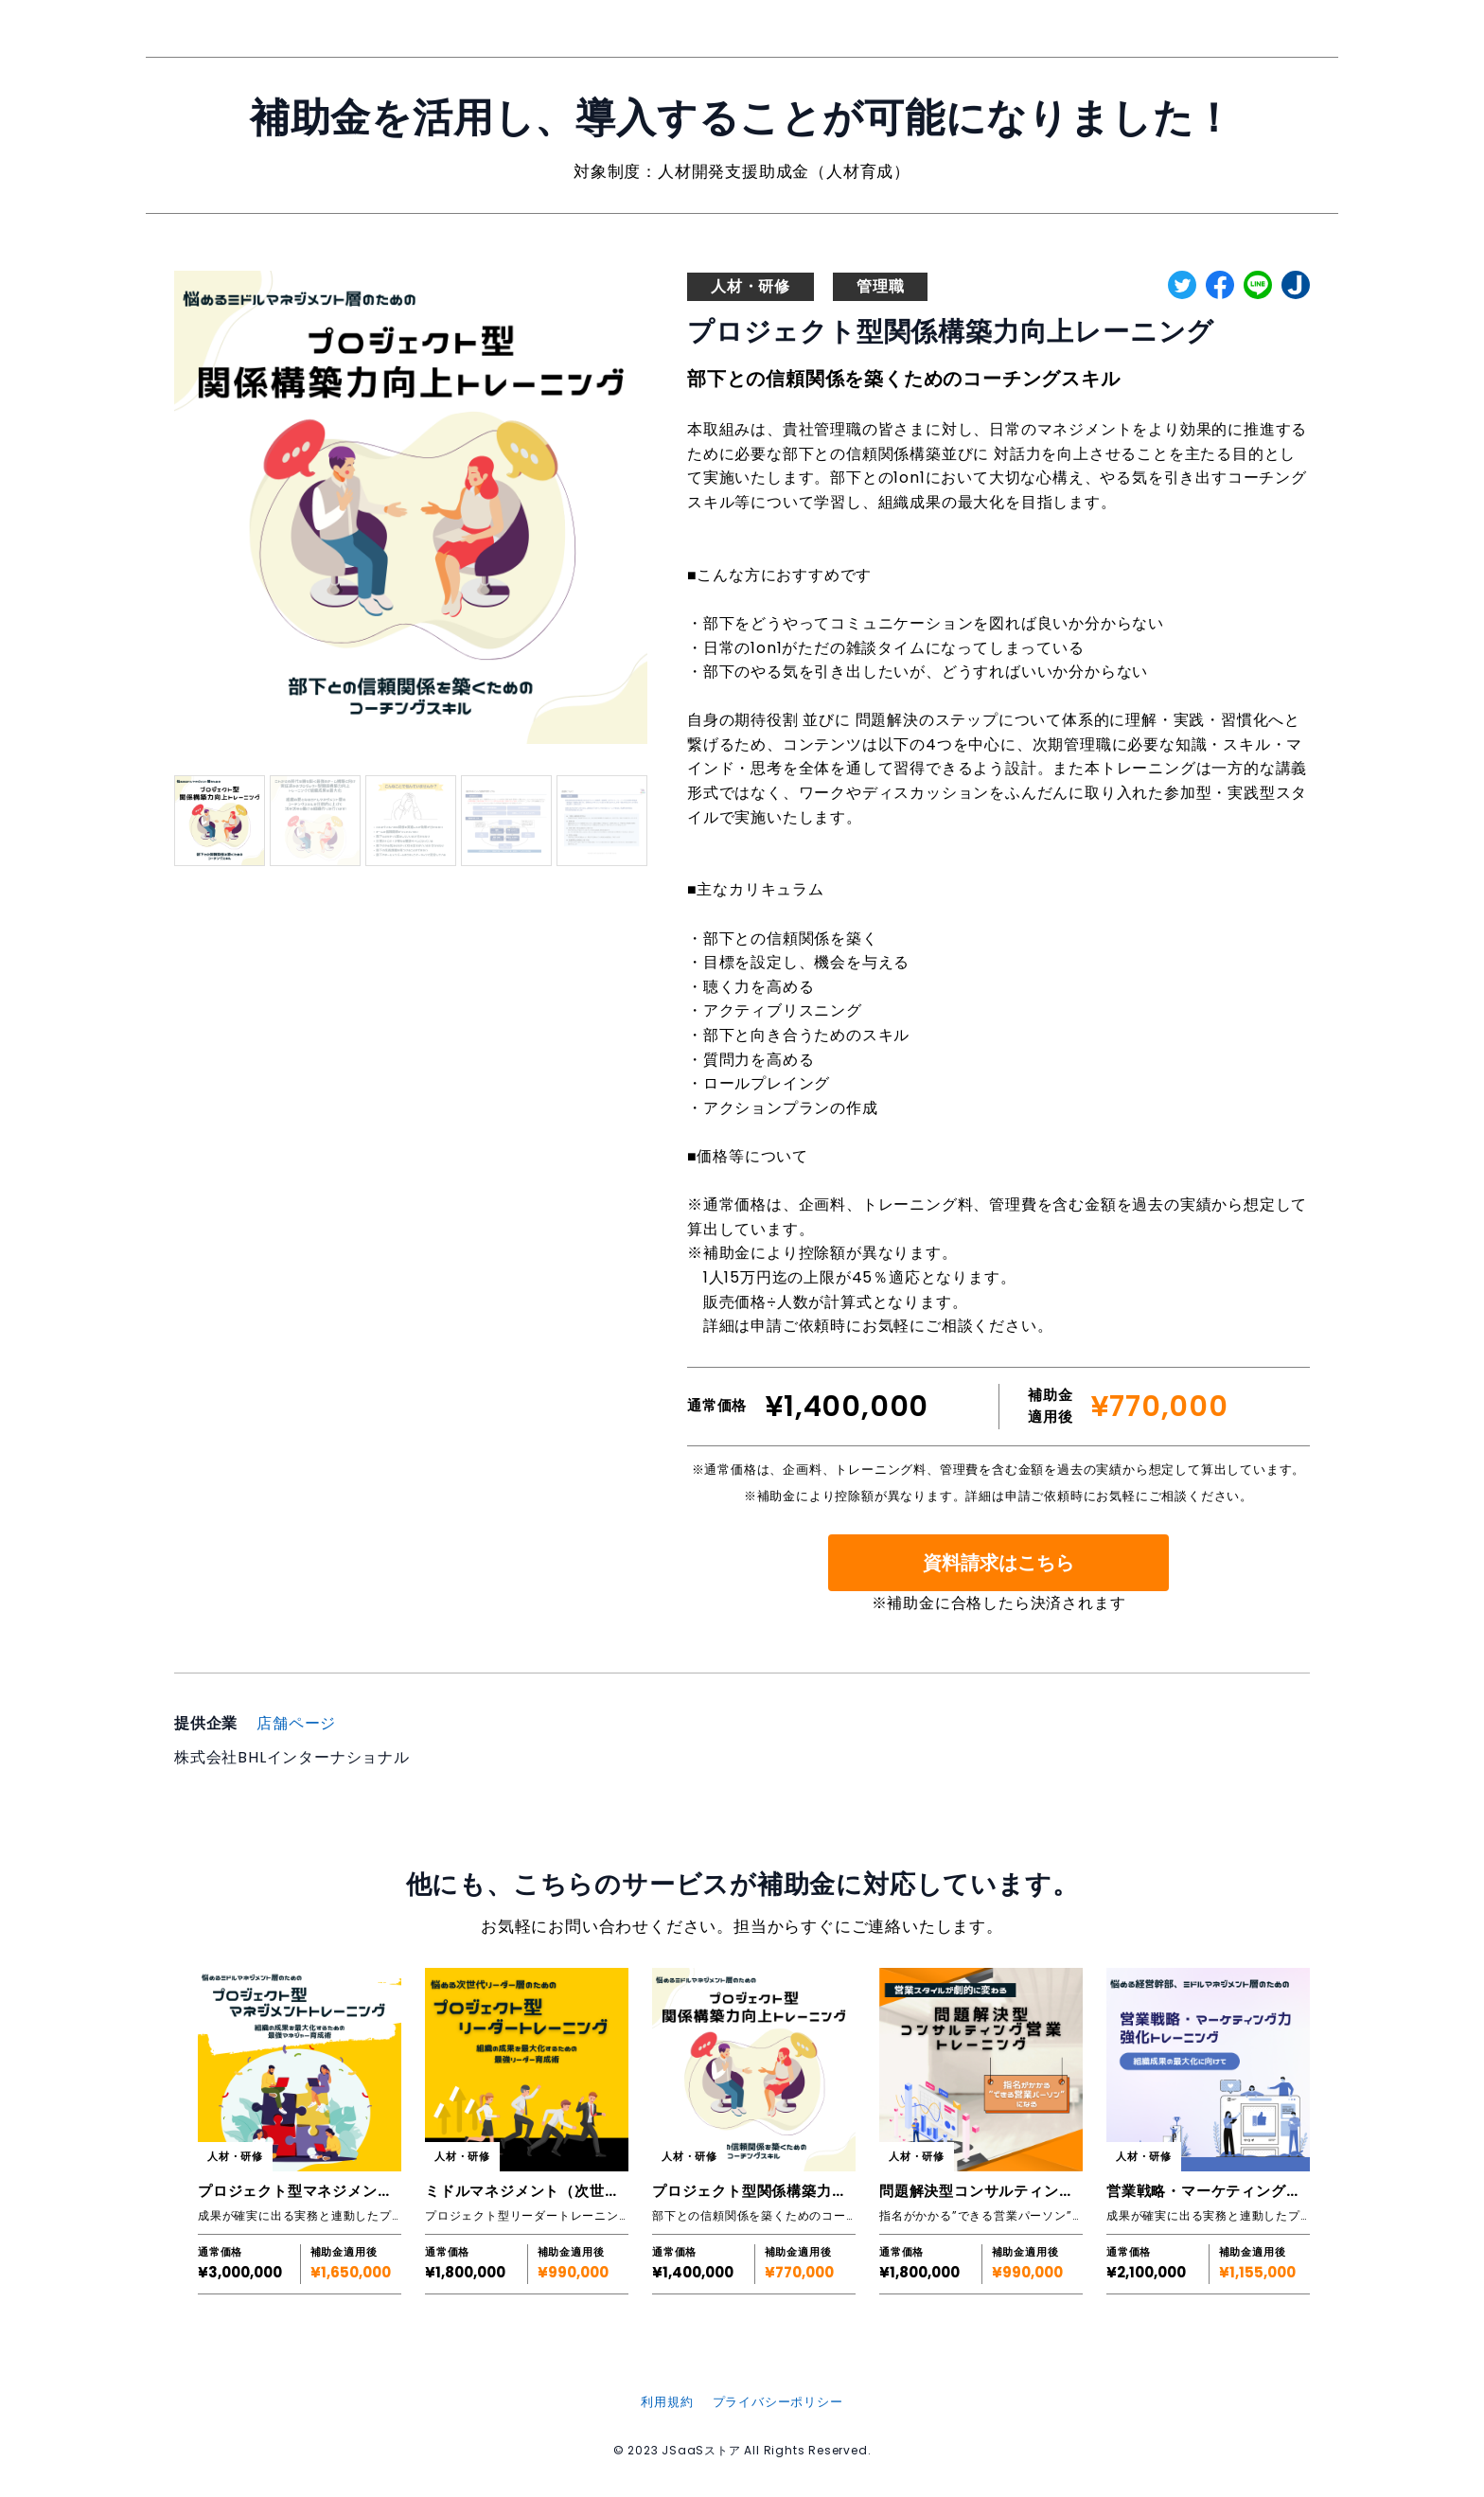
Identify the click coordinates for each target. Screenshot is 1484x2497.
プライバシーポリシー (778, 2402)
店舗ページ (296, 1723)
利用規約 (667, 2402)
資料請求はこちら (998, 1563)
